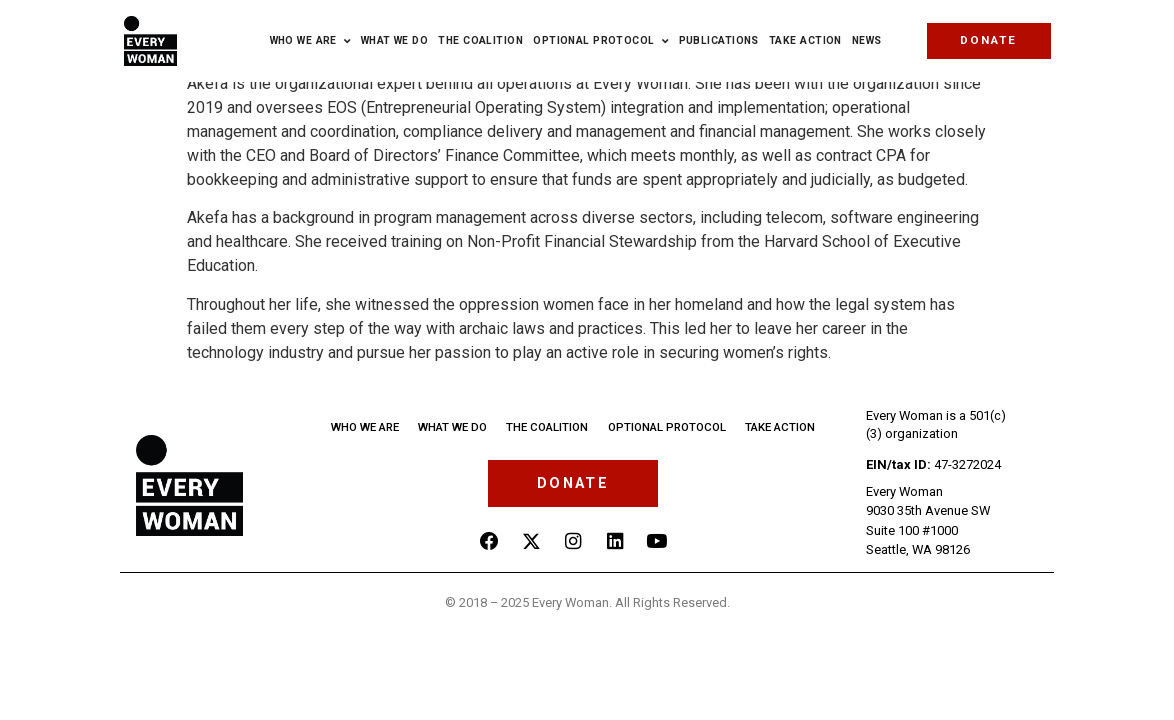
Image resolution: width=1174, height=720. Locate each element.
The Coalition (480, 40)
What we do (451, 426)
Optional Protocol (600, 41)
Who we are (310, 41)
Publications (719, 40)
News (867, 40)
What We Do (394, 40)
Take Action (805, 40)
